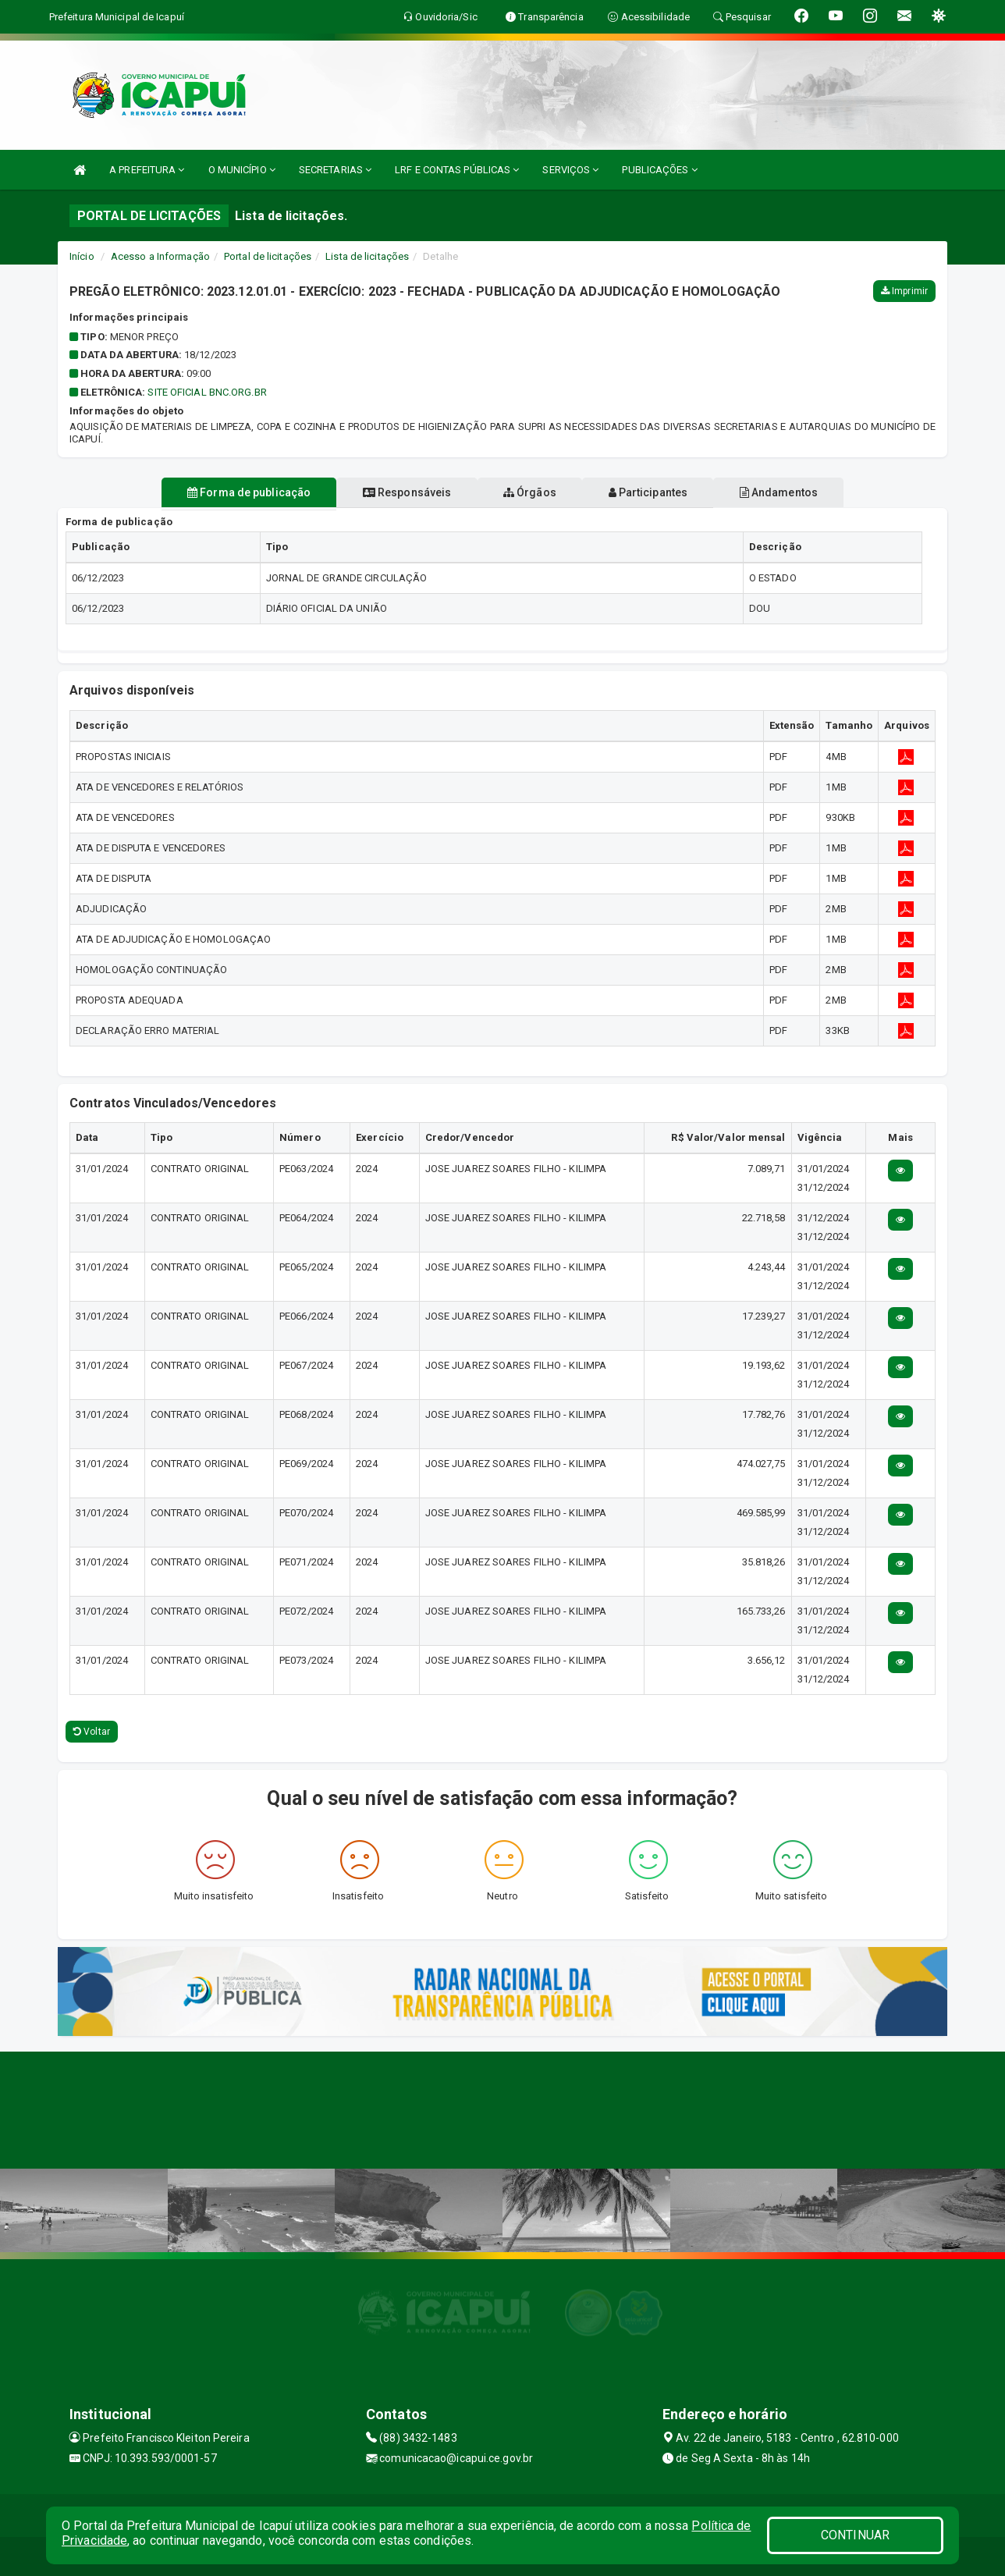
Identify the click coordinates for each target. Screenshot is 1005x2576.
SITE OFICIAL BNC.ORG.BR (206, 392)
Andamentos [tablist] (805, 492)
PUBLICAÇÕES (659, 170)
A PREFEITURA (146, 170)
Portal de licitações (267, 256)
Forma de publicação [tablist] (221, 492)
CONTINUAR (855, 2535)
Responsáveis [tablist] (394, 492)
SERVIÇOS (570, 170)
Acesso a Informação (160, 256)
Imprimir (904, 291)
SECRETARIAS (335, 170)
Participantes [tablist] (661, 492)
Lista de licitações (367, 256)
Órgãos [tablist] (529, 492)
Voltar (91, 1731)
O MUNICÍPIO (241, 170)
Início (81, 256)
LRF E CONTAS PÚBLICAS (457, 170)
